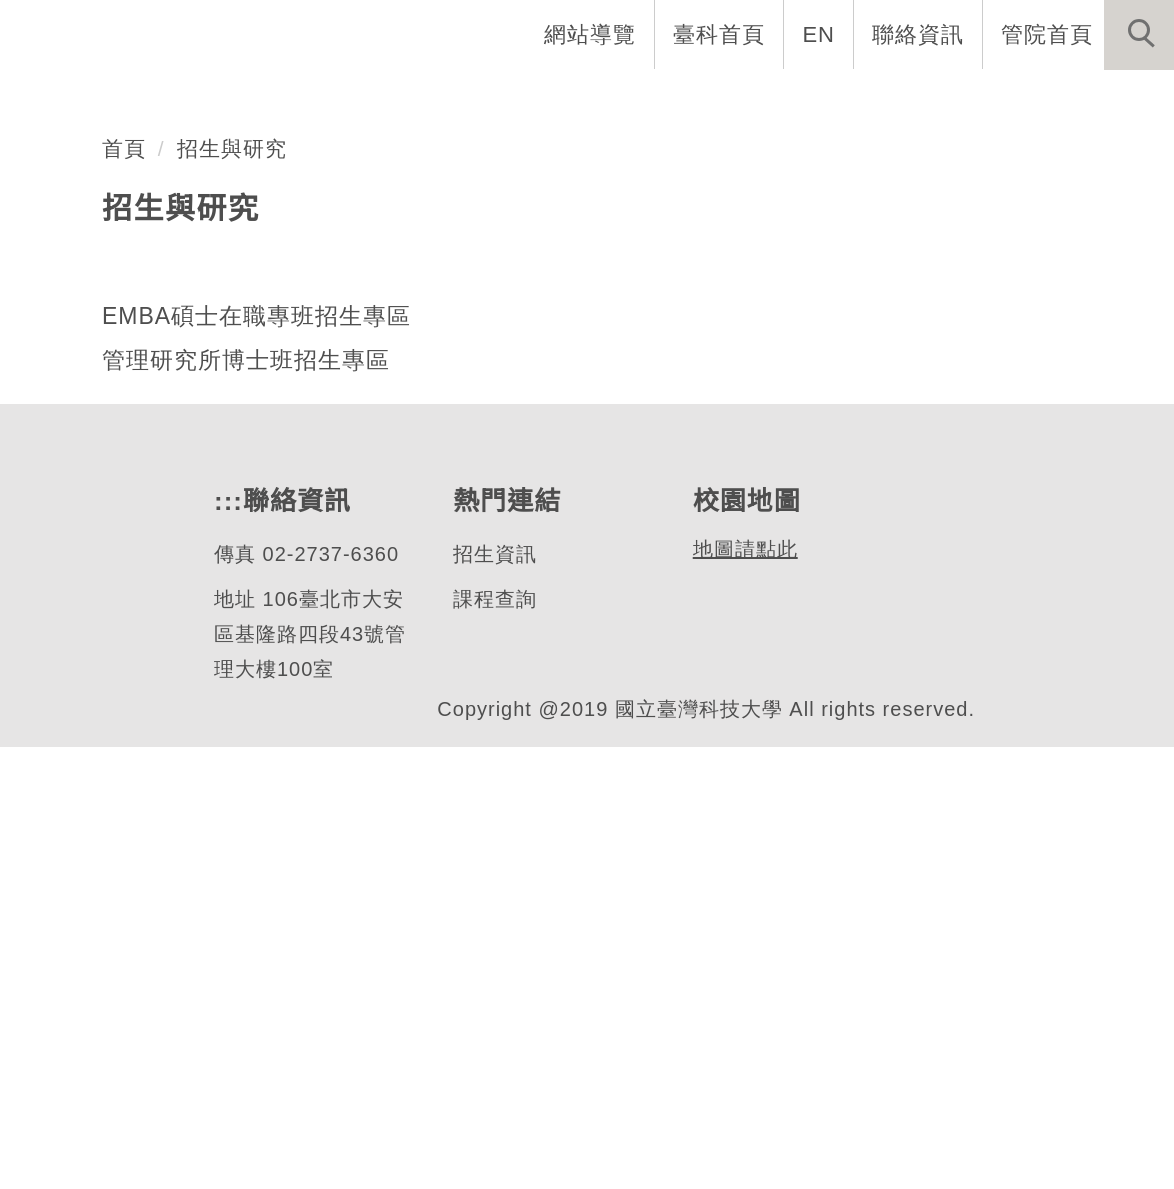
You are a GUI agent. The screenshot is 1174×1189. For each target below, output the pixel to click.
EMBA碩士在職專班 (240, 363)
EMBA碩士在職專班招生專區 (254, 758)
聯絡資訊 (918, 34)
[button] (1139, 35)
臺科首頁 (721, 34)
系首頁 (280, 100)
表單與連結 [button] (968, 100)
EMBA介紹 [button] (407, 100)
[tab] (596, 442)
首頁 (124, 591)
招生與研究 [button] (686, 100)
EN (819, 34)
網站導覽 (592, 34)
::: (226, 943)
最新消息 (1109, 100)
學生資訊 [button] (827, 100)
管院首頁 (1047, 34)
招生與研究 (232, 591)
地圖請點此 (742, 991)
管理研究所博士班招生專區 (246, 803)
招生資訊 (494, 996)
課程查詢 (494, 1041)
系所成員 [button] (545, 100)
